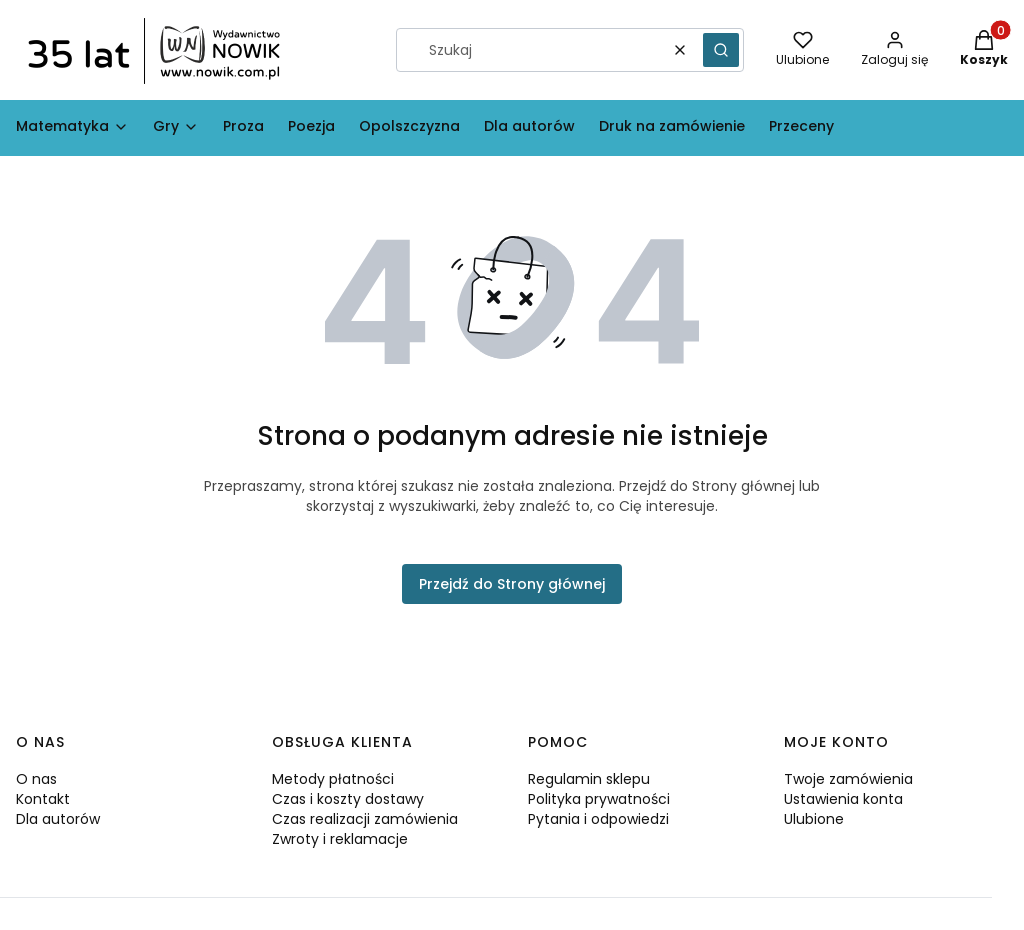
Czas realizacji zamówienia (365, 819)
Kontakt (43, 799)
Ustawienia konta (843, 799)
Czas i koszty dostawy (348, 799)
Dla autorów (58, 819)
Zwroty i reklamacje (340, 839)
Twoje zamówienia (848, 779)
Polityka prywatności (599, 799)
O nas (36, 779)
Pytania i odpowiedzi (598, 819)
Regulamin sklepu (589, 779)
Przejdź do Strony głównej (512, 584)
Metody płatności (333, 779)
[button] (721, 50)
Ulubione (814, 819)
